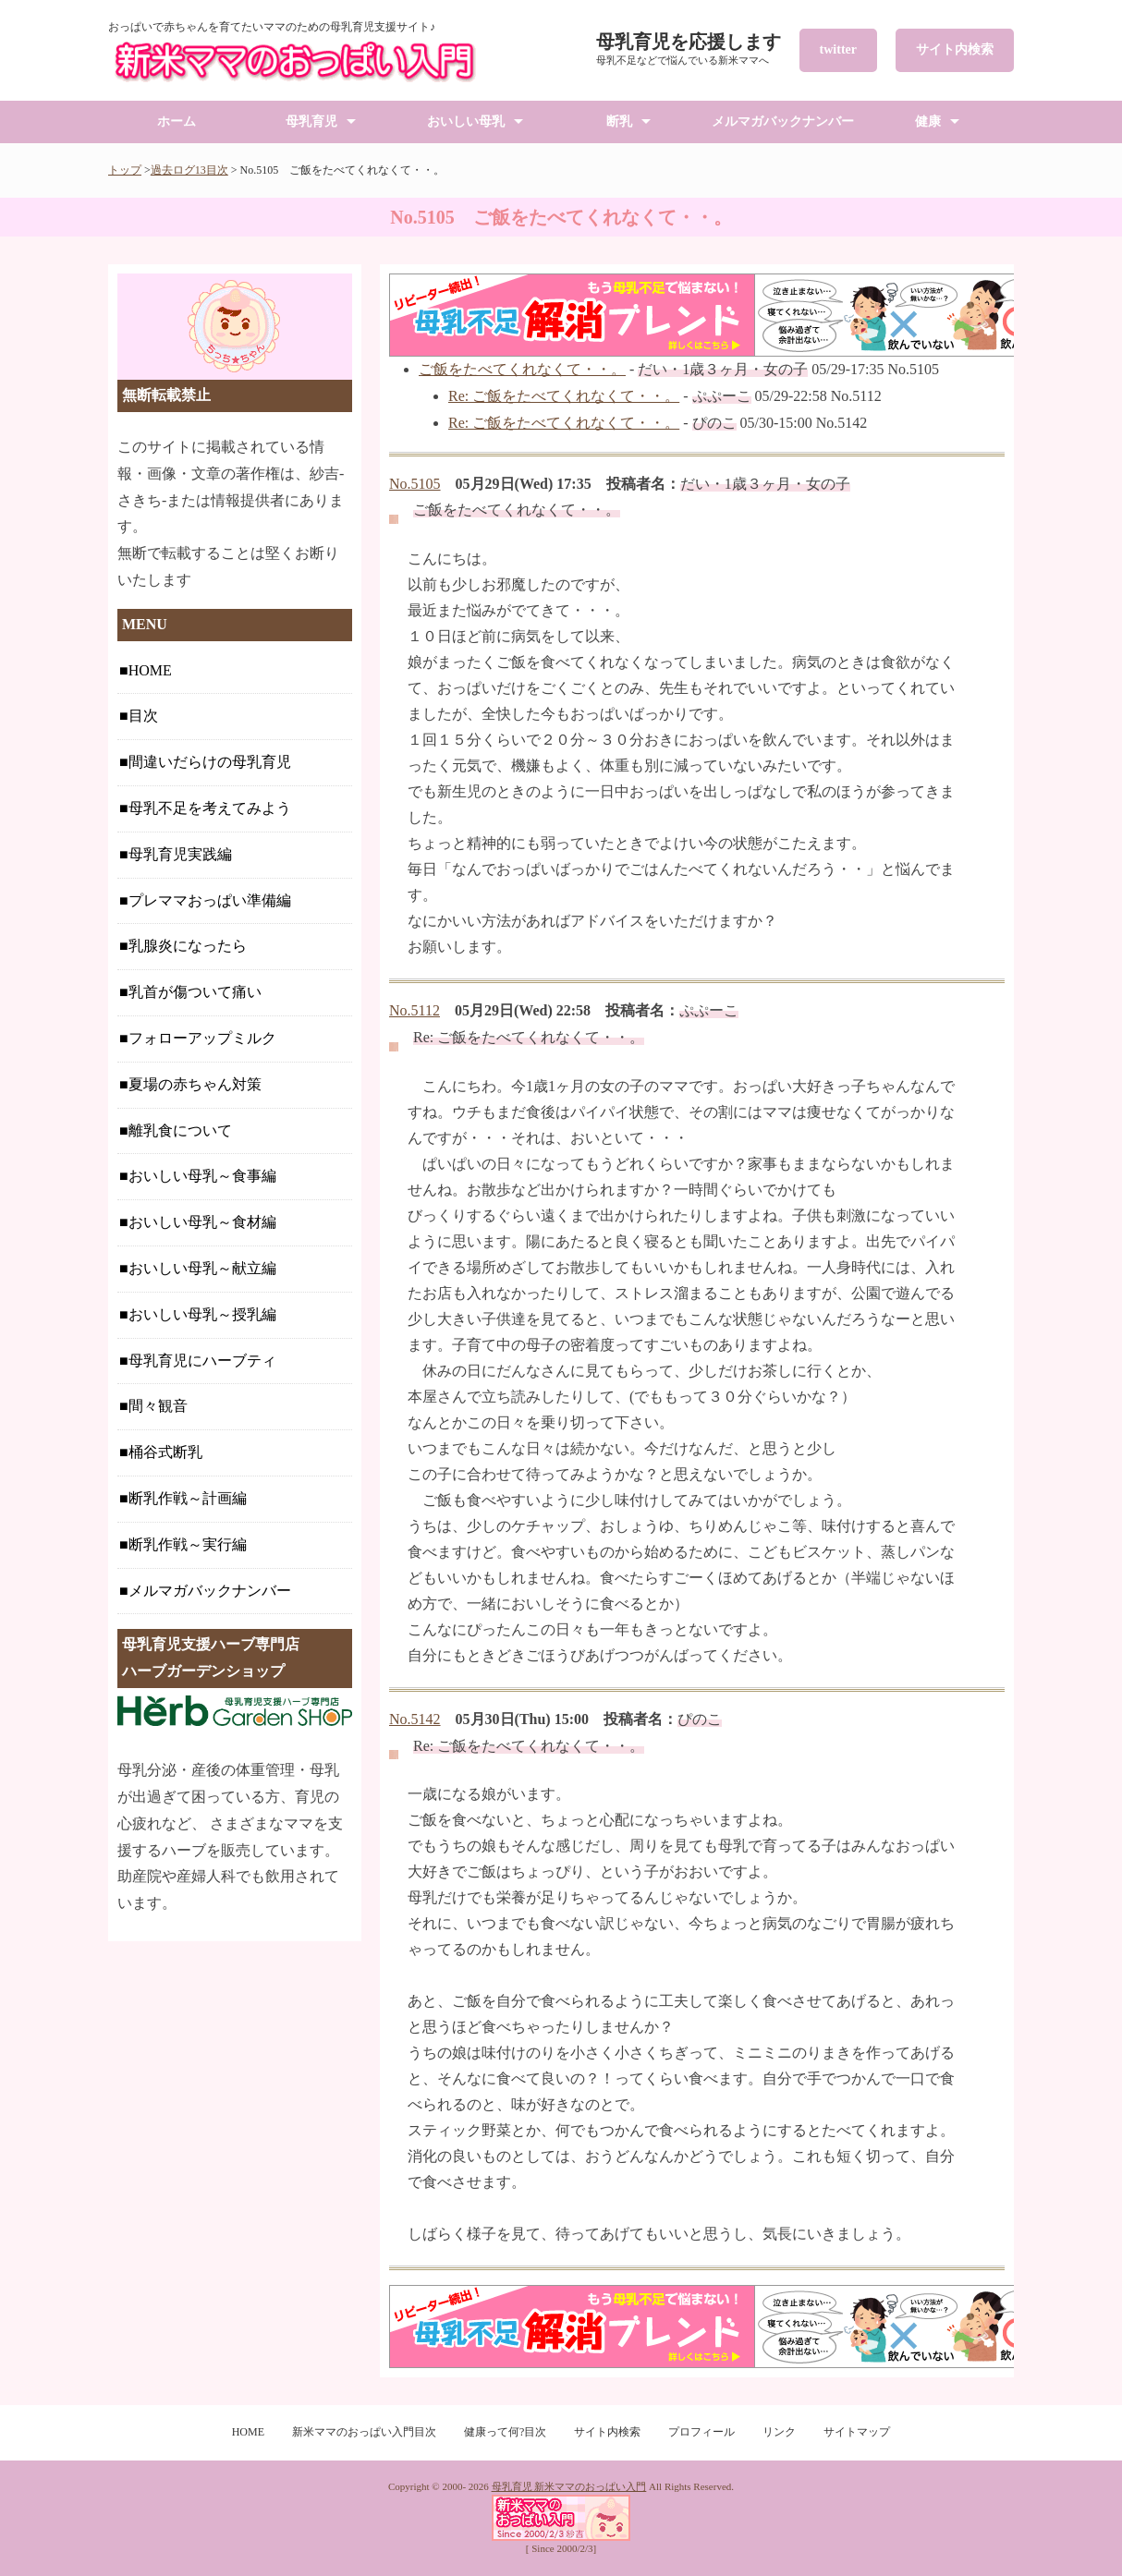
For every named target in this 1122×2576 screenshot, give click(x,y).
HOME (150, 670)
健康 (928, 121)
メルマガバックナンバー (783, 121)
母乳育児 (311, 121)
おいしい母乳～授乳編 (202, 1314)
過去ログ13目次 (189, 170)
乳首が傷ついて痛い (195, 992)
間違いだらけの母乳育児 (209, 762)
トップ (124, 170)
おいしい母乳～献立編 (202, 1268)
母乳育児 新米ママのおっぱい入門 (569, 2486)
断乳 (619, 121)
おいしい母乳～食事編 (202, 1176)
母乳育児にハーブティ (202, 1360)
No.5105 (415, 484)
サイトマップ (856, 2431)
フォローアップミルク (202, 1038)
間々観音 (158, 1406)
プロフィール (701, 2431)
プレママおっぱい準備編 (209, 900)
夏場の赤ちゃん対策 (195, 1084)
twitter (838, 49)
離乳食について (180, 1130)
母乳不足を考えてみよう (209, 808)
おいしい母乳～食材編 (202, 1222)
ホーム (176, 121)
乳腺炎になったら (187, 946)
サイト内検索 (955, 49)
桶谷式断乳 (165, 1452)
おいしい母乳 (466, 121)
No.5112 (414, 1010)
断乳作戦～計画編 (187, 1498)
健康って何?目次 (505, 2431)
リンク (779, 2431)
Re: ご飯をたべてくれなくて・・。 (563, 396)
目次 (143, 715)
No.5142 (415, 1719)
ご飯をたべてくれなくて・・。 (522, 369)
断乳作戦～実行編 (187, 1544)
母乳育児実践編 (180, 854)
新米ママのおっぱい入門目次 (364, 2431)
